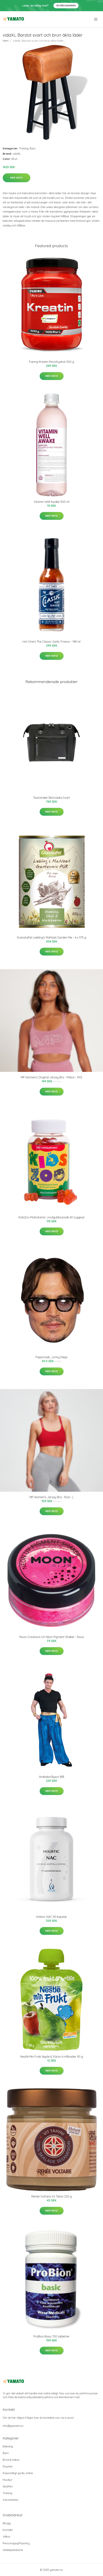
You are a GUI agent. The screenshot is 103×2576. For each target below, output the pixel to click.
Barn (6, 2453)
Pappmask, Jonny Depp (51, 1357)
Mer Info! (16, 177)
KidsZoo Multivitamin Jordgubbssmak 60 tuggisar (51, 1217)
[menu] (96, 19)
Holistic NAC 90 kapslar (51, 1917)
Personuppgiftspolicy (16, 2543)
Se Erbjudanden (66, 5)
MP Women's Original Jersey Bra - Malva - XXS (51, 1077)
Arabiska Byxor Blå (51, 1777)
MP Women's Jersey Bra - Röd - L (52, 1497)
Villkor (6, 2536)
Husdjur (7, 2479)
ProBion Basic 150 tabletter (51, 2336)
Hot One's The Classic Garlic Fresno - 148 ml (51, 641)
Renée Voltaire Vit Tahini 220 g (51, 2196)
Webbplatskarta (13, 2550)
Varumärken (10, 2499)
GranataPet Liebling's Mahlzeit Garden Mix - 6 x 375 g (51, 937)
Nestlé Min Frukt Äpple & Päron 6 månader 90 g (51, 2056)
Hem (6, 40)
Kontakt (8, 2530)
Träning (23, 148)
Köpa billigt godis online (18, 2473)
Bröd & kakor (11, 2459)
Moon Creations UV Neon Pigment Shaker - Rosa (51, 1637)
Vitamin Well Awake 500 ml (51, 502)
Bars (33, 148)
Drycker (8, 2466)
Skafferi (8, 2486)
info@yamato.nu (13, 2426)
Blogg (6, 2523)
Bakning (8, 2446)
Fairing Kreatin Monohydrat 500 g (51, 362)
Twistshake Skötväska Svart (51, 797)
